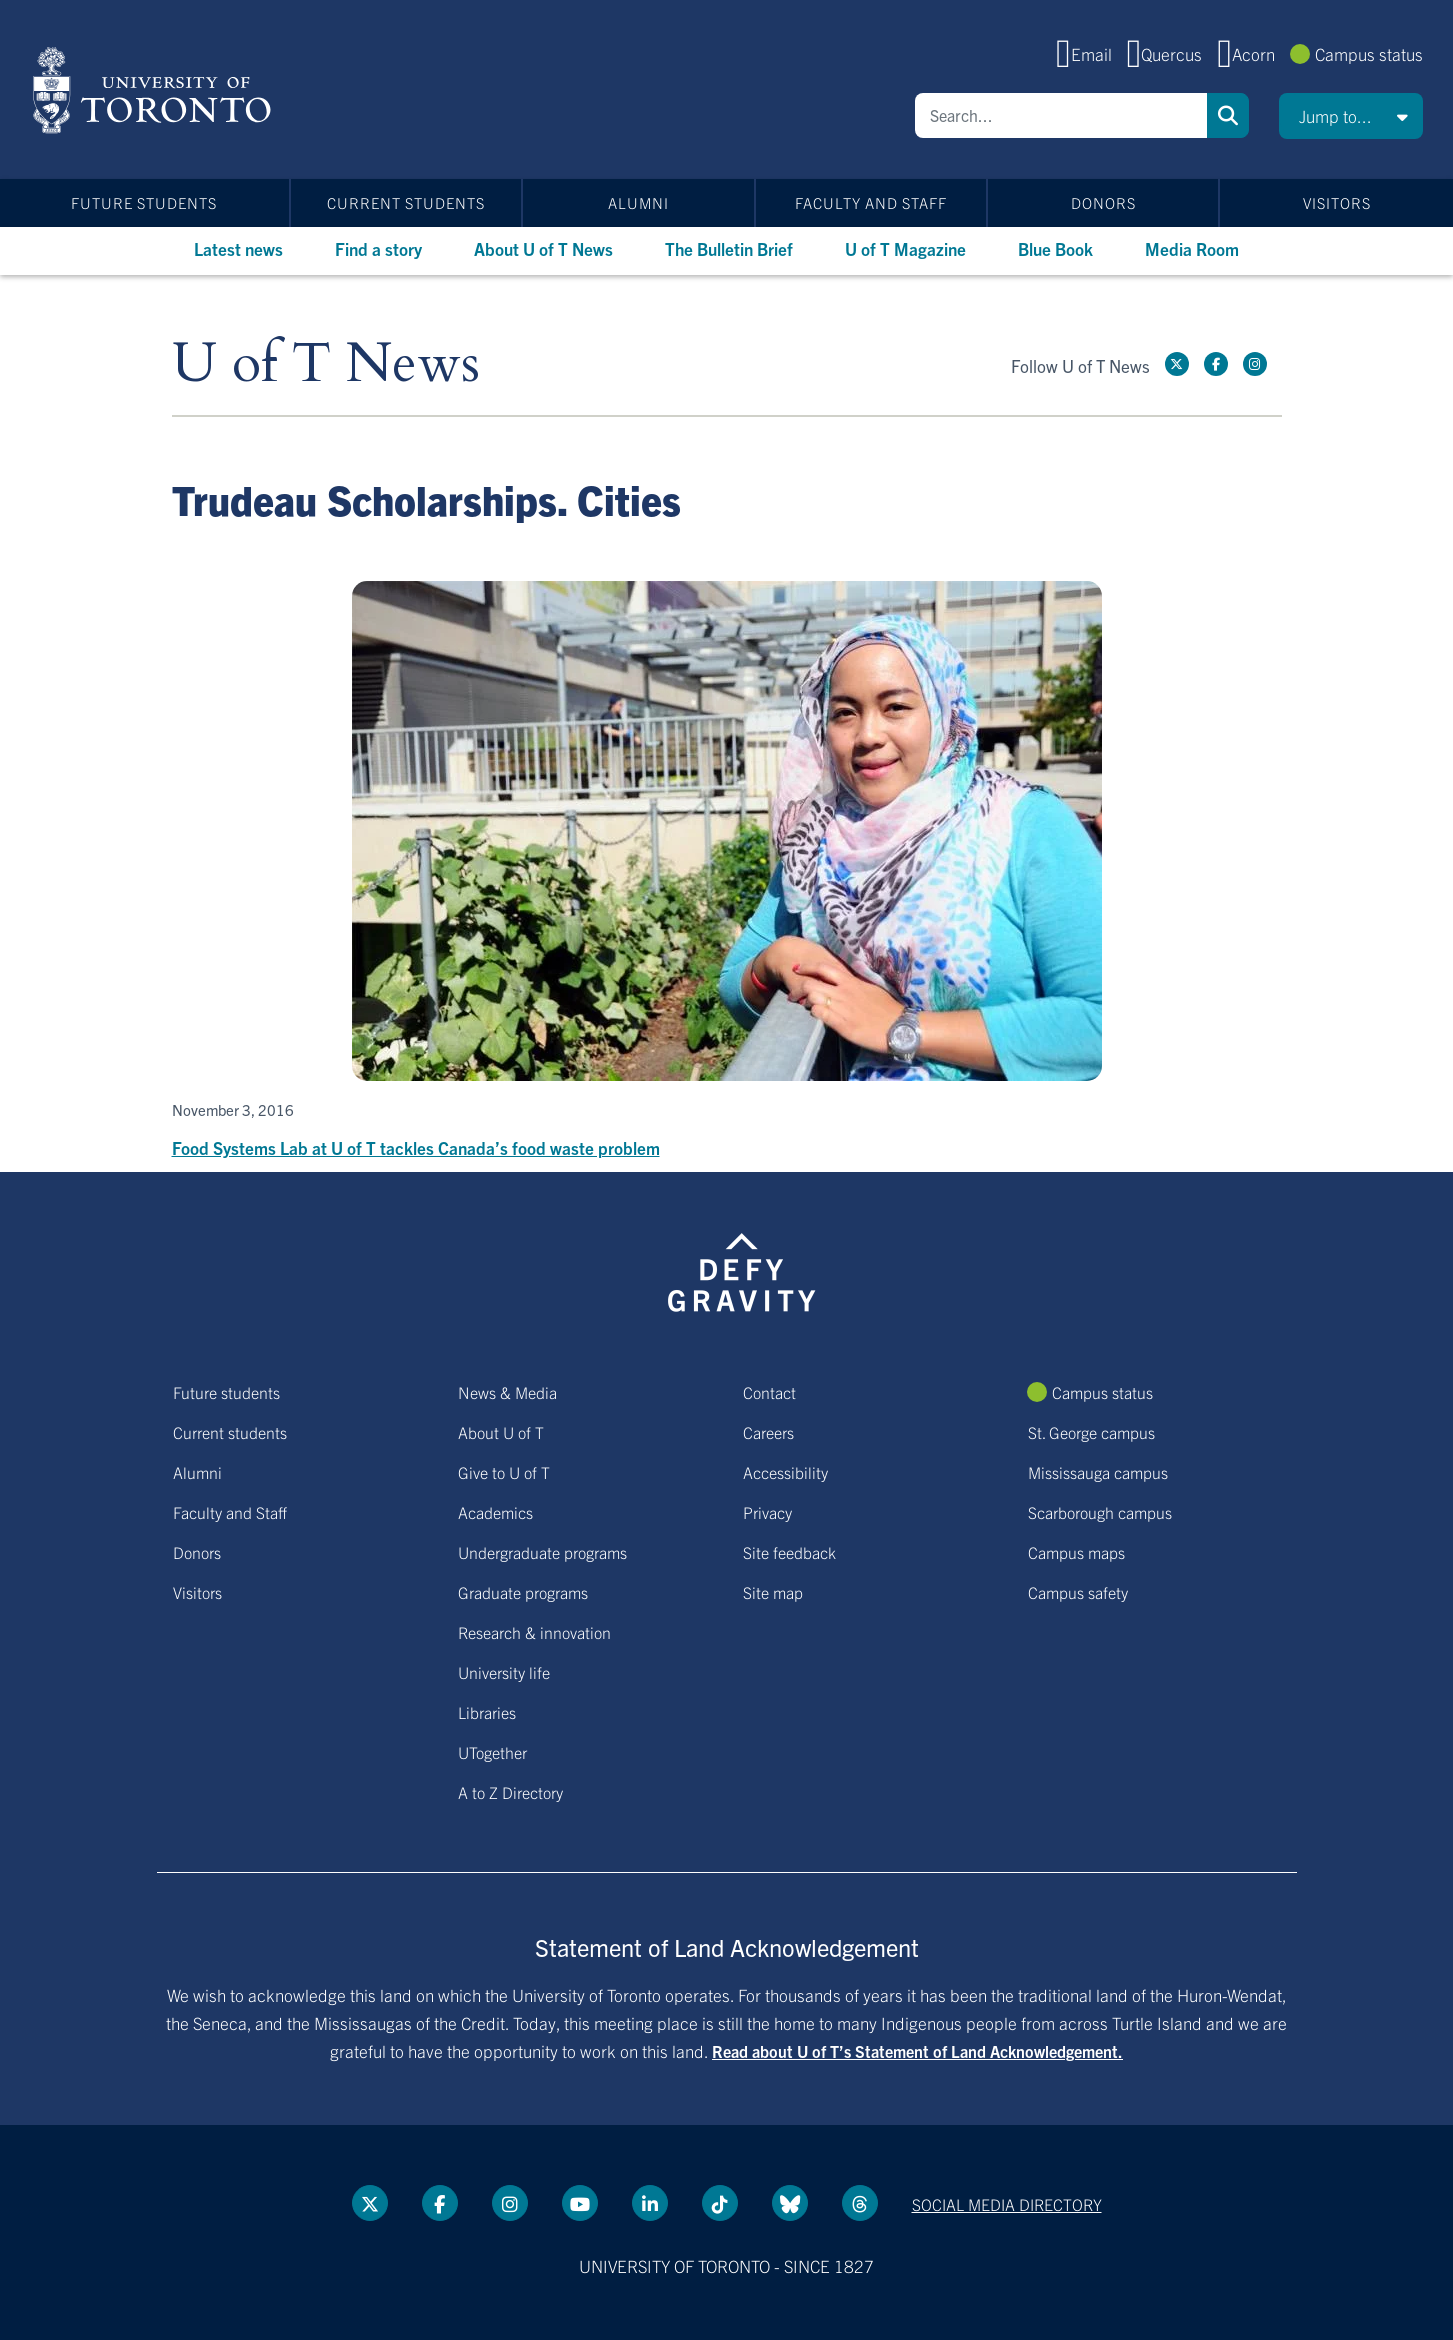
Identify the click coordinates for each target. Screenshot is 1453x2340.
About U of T (501, 1432)
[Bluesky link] (790, 2203)
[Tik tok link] (720, 2203)
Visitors (1337, 202)
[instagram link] (1255, 364)
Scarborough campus (1100, 1512)
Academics (495, 1512)
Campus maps (1076, 1552)
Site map (773, 1592)
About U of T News (543, 248)
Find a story (378, 248)
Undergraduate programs (542, 1552)
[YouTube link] (580, 2203)
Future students (144, 202)
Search (1228, 115)
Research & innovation (534, 1632)
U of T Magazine (905, 248)
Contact (769, 1392)
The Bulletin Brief (729, 248)
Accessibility (785, 1472)
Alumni (638, 202)
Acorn (1253, 53)
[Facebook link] (1216, 364)
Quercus (1171, 53)
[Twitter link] (1177, 364)
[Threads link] (860, 2203)
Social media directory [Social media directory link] (1007, 2204)
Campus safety (1078, 1592)
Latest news (238, 248)
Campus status (1369, 53)
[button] (1351, 116)
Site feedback (789, 1552)
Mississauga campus (1098, 1472)
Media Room (1192, 248)
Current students (406, 202)
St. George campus (1091, 1432)
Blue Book (1055, 248)
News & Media (507, 1392)
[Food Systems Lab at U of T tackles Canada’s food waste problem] (727, 871)
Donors (1103, 202)
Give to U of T (504, 1472)
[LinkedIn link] (650, 2203)
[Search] (1061, 115)
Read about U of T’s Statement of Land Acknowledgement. (917, 2051)
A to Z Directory (510, 1792)
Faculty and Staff (871, 202)
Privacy (767, 1512)
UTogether (492, 1752)
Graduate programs (523, 1592)
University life (504, 1672)
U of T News (326, 364)
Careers (768, 1432)
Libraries (487, 1712)
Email (1091, 53)
